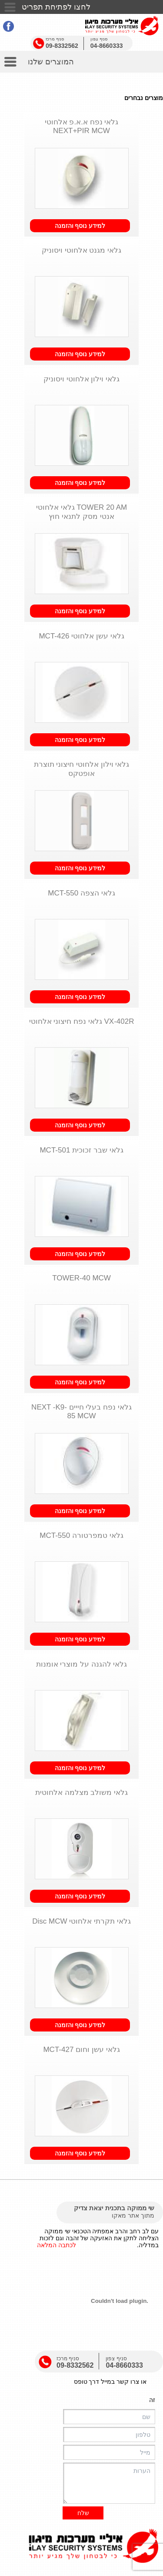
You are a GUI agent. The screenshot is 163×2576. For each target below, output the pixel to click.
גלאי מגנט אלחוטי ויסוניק (81, 250)
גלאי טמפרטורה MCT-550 (81, 1535)
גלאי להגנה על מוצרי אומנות (81, 1664)
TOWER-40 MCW (81, 1278)
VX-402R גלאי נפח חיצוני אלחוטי (81, 1021)
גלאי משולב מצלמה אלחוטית (81, 1792)
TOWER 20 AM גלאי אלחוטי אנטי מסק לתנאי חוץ (81, 512)
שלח (83, 2512)
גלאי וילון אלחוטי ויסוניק (81, 379)
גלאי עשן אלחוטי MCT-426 (81, 636)
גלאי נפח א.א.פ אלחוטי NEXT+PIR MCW (82, 126)
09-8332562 (62, 45)
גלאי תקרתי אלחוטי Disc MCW (81, 1921)
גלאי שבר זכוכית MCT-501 (81, 1150)
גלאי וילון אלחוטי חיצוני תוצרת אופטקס (82, 769)
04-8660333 (106, 45)
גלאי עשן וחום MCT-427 (81, 2049)
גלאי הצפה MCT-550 (81, 893)
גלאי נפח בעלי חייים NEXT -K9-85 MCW (81, 1411)
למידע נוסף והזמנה (80, 225)
